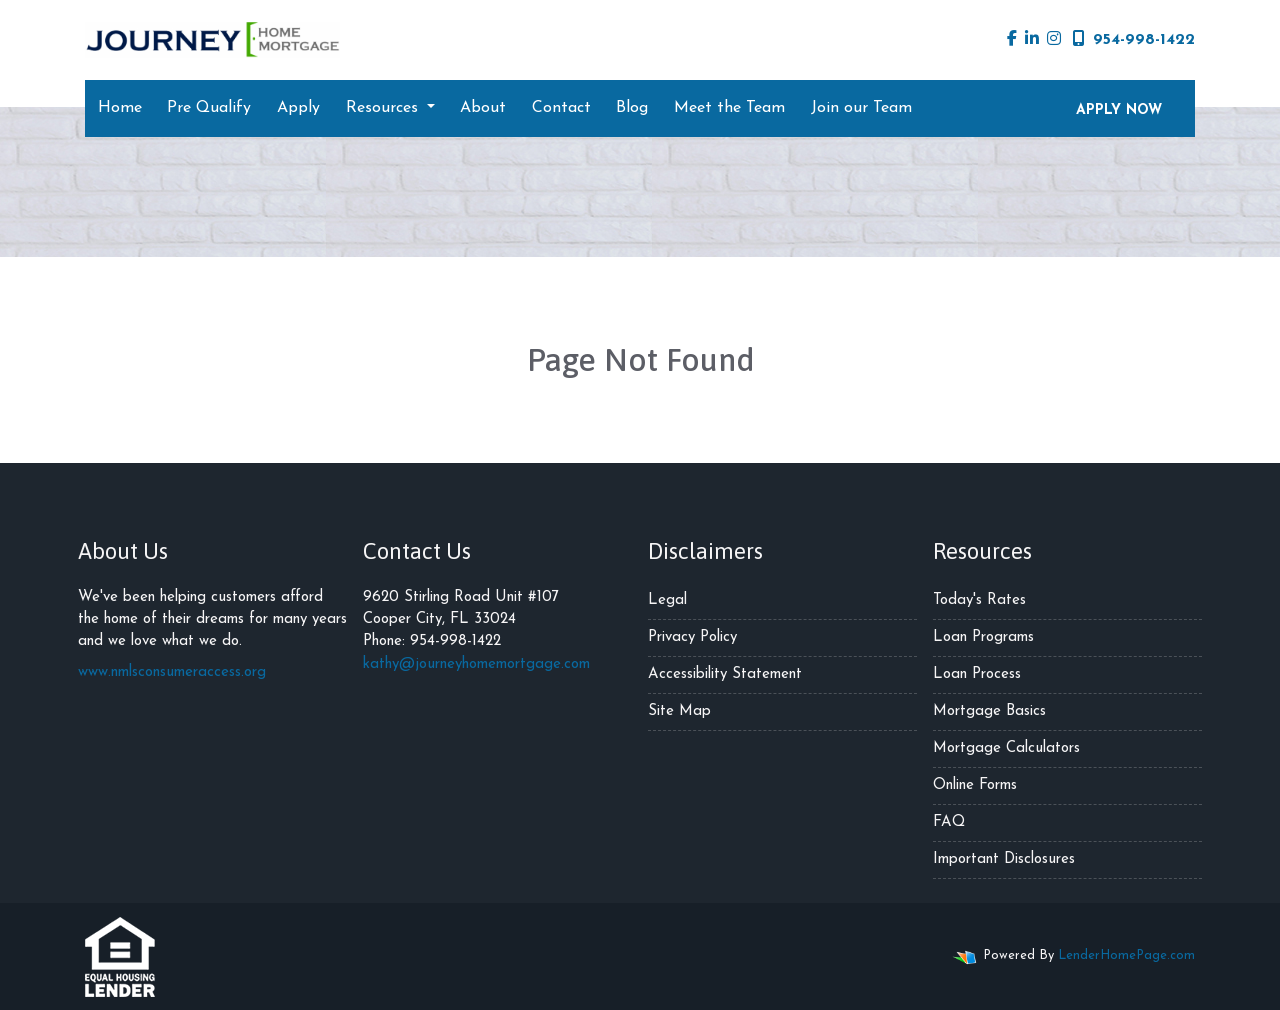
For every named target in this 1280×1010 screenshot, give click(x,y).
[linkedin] (1032, 40)
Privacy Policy (692, 637)
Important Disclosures (1004, 859)
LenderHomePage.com (1126, 955)
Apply (298, 108)
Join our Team (861, 108)
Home (120, 108)
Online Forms (975, 785)
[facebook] (1012, 40)
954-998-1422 (1134, 39)
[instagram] (1054, 40)
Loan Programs (983, 637)
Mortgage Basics (989, 711)
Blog (632, 108)
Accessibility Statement (725, 674)
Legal (667, 600)
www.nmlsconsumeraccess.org (172, 672)
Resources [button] (384, 108)
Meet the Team (729, 108)
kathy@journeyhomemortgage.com (476, 664)
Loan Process (977, 674)
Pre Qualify (209, 108)
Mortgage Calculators (1006, 748)
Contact (561, 108)
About (483, 108)
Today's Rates (979, 600)
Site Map (679, 711)
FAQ (949, 822)
